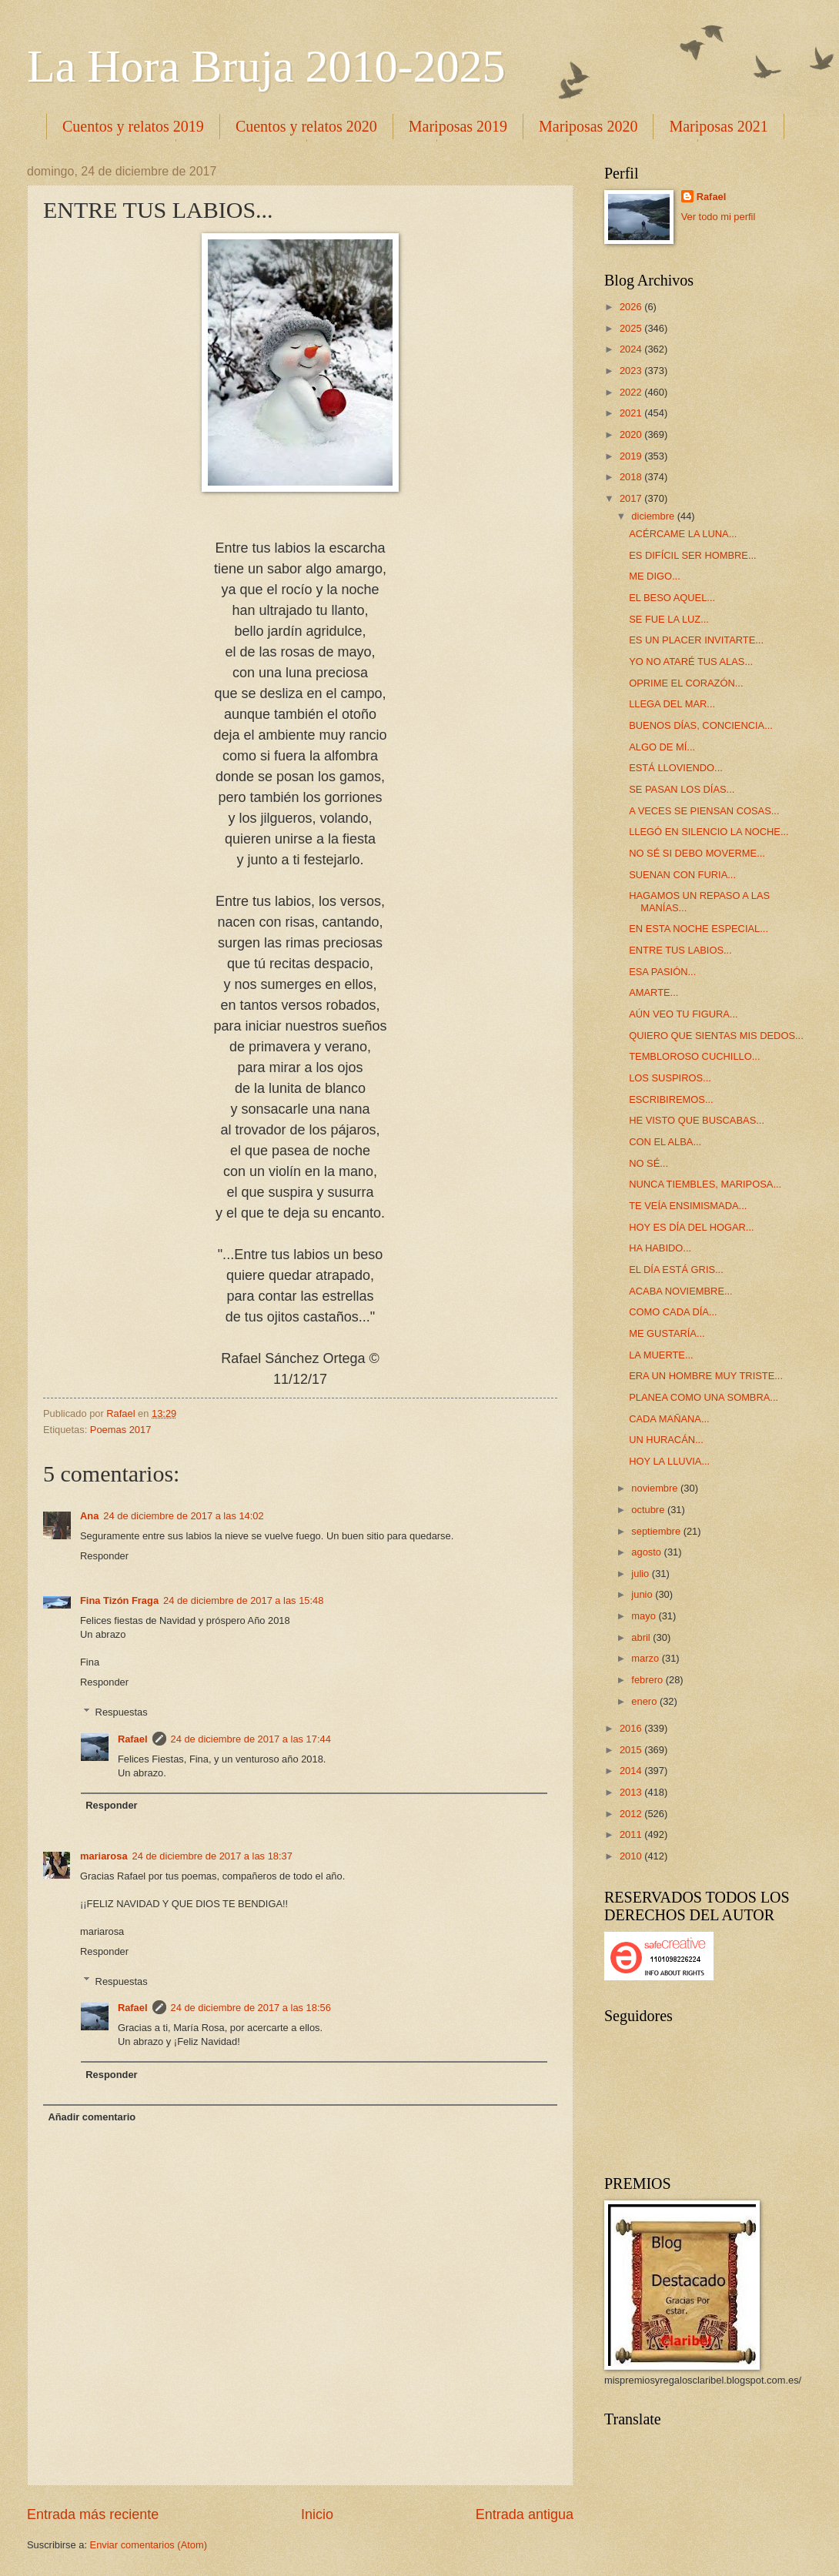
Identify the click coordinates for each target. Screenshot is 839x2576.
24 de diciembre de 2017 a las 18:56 (251, 2007)
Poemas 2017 (120, 1429)
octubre (649, 1509)
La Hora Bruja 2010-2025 (266, 66)
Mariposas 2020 (588, 126)
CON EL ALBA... (665, 1142)
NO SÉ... (648, 1163)
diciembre (654, 516)
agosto (647, 1552)
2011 (632, 1834)
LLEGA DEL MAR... (672, 704)
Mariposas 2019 (458, 126)
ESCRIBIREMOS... (671, 1099)
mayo (644, 1616)
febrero (648, 1680)
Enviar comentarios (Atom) (148, 2545)
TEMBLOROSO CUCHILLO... (694, 1056)
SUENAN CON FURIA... (682, 874)
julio (641, 1573)
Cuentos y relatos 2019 (133, 126)
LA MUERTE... (661, 1355)
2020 (632, 434)
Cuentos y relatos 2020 (306, 126)
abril (642, 1637)
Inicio (317, 2514)
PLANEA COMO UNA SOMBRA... (703, 1397)
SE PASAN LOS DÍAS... (681, 789)
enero (645, 1701)
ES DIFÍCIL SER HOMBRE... (693, 555)
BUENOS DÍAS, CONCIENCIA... (701, 725)
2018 (632, 477)
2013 (632, 1792)
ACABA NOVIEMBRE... (681, 1291)
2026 (632, 306)
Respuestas (121, 1712)
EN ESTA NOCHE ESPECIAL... (698, 928)
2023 (632, 370)
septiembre (657, 1531)
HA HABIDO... (660, 1248)
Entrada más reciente (93, 2514)
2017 (632, 498)
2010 (632, 1856)
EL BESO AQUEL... (672, 597)
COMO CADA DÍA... (673, 1312)
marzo (646, 1658)
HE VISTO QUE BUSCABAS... (696, 1120)
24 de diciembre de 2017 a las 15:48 (243, 1600)
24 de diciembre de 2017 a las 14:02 (183, 1516)
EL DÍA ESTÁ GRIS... (676, 1269)
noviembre (655, 1488)
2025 (632, 328)
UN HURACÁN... (666, 1439)
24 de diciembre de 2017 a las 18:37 (212, 1856)
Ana (89, 1516)
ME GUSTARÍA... (666, 1333)
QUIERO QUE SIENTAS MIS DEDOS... (716, 1035)
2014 (632, 1770)
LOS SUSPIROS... (670, 1078)
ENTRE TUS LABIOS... (680, 950)
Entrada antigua (524, 2514)
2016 (632, 1728)
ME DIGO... (654, 576)
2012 (632, 1813)
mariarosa (104, 1856)
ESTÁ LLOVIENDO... (676, 767)
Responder (104, 1556)
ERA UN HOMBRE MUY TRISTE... (706, 1376)
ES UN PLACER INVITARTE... (696, 640)
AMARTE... (653, 992)
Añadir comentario (91, 2117)
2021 (632, 413)
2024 (632, 349)
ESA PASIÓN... (662, 971)
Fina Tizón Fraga (119, 1600)
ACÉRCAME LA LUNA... (683, 534)
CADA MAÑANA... (669, 1419)
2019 (632, 456)
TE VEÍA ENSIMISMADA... (688, 1205)
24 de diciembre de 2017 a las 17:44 (251, 1739)
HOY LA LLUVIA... (669, 1461)
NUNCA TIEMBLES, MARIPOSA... (705, 1184)
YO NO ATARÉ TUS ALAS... (691, 661)
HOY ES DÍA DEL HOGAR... (691, 1227)
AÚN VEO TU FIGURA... (683, 1014)
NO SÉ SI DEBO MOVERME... (697, 853)
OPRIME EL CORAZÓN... (686, 683)
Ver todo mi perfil (718, 216)
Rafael (133, 1739)
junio (643, 1594)
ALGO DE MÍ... (662, 747)
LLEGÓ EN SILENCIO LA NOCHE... (709, 831)
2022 (632, 392)
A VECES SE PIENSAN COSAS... (704, 811)
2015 (632, 1750)
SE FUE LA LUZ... (669, 619)
